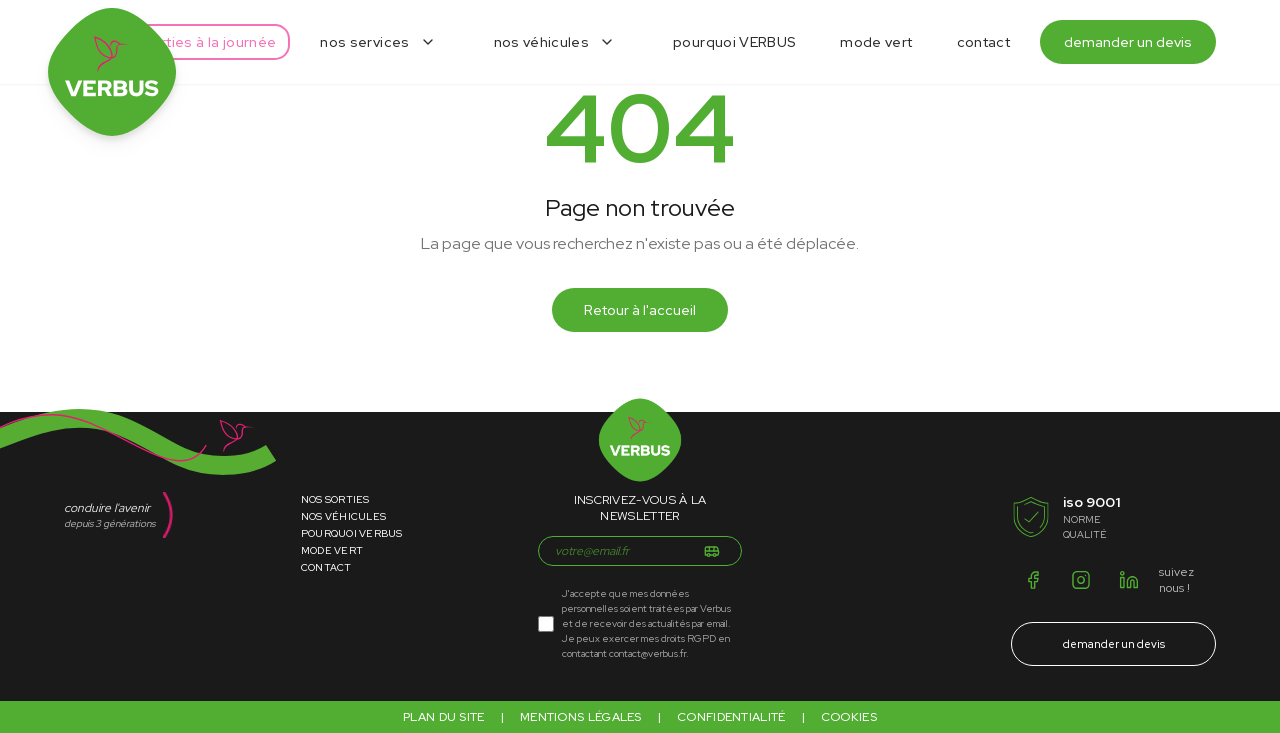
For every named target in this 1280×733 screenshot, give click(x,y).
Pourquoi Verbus (352, 533)
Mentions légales (581, 717)
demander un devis (1128, 42)
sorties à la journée (209, 42)
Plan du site (444, 717)
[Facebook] (1033, 580)
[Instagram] (1081, 580)
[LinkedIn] (1129, 580)
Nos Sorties (335, 499)
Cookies (849, 717)
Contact (326, 567)
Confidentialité (731, 717)
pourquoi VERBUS (734, 42)
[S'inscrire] (712, 551)
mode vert (876, 42)
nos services (364, 42)
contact (983, 42)
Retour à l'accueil (640, 310)
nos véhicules (542, 42)
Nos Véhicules (343, 516)
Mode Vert (332, 550)
